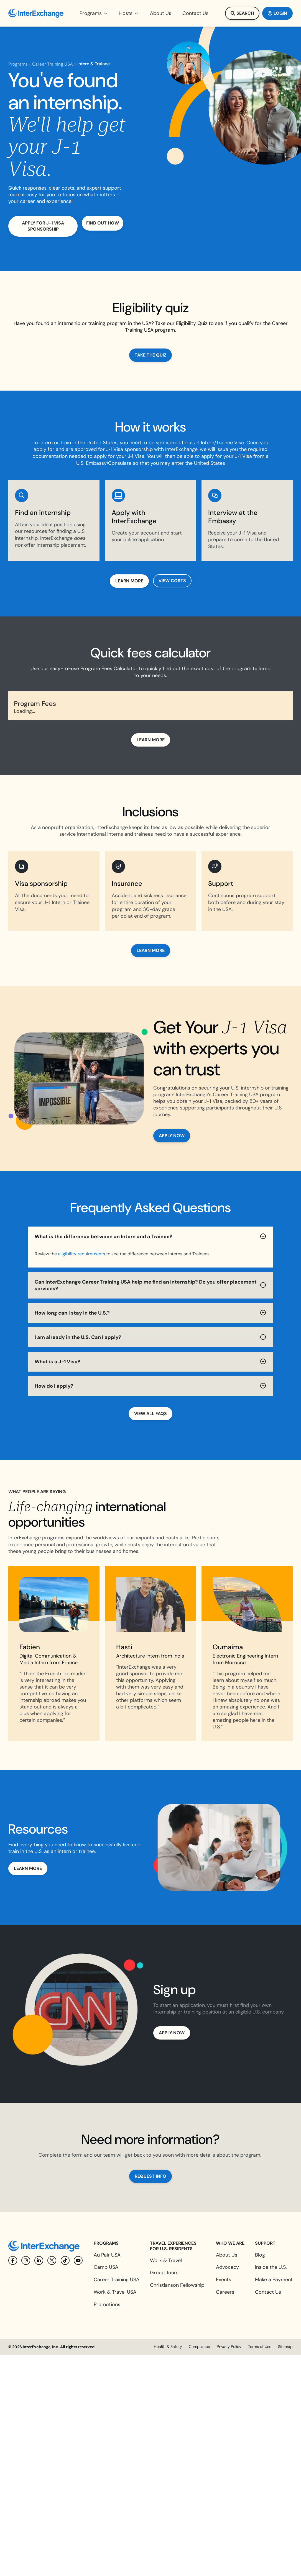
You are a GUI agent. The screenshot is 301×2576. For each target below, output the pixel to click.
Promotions (107, 2304)
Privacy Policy (229, 2346)
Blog (260, 2255)
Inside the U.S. (271, 2267)
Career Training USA (52, 64)
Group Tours (164, 2272)
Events (223, 2279)
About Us (226, 2255)
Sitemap (285, 2346)
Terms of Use (259, 2346)
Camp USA (106, 2267)
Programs (18, 64)
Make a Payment (274, 2279)
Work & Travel (166, 2260)
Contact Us (268, 2292)
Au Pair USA (107, 2255)
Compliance (199, 2346)
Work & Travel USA (115, 2292)
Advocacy (227, 2267)
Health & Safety (168, 2346)
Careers (225, 2292)
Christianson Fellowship (177, 2285)
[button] (94, 13)
